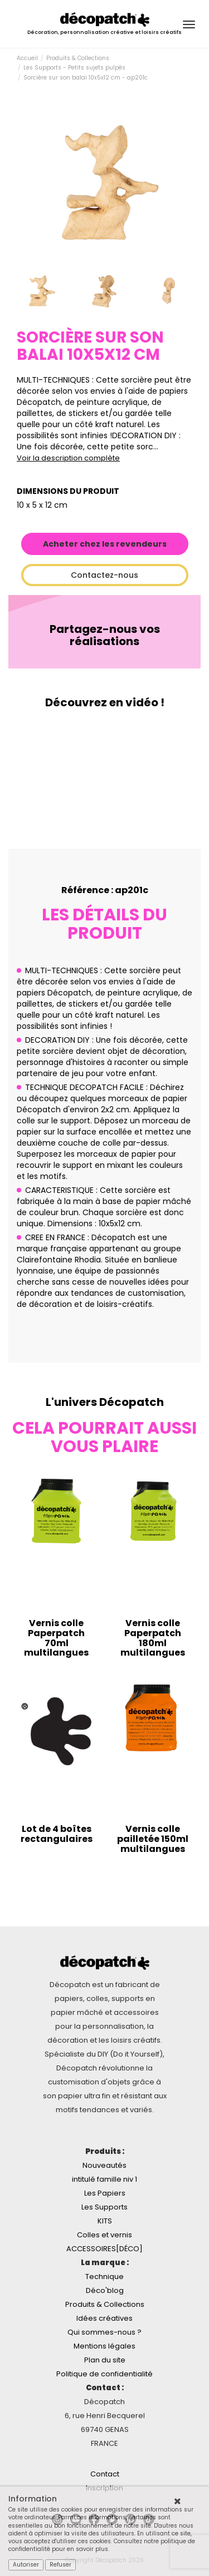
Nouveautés (104, 2165)
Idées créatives (104, 2318)
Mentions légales (104, 2346)
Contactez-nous (104, 575)
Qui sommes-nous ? (104, 2332)
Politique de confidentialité (104, 2374)
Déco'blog (105, 2290)
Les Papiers (104, 2193)
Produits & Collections (77, 58)
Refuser (60, 2564)
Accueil (27, 58)
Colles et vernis (104, 2235)
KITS (105, 2221)
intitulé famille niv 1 (104, 2179)
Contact (104, 2474)
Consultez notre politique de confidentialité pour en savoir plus (101, 2545)
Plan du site (104, 2360)
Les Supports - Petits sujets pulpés (74, 67)
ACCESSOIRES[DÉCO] (104, 2248)
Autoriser (26, 2564)
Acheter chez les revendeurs (105, 543)
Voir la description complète (68, 458)
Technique (104, 2276)
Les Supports (104, 2207)
